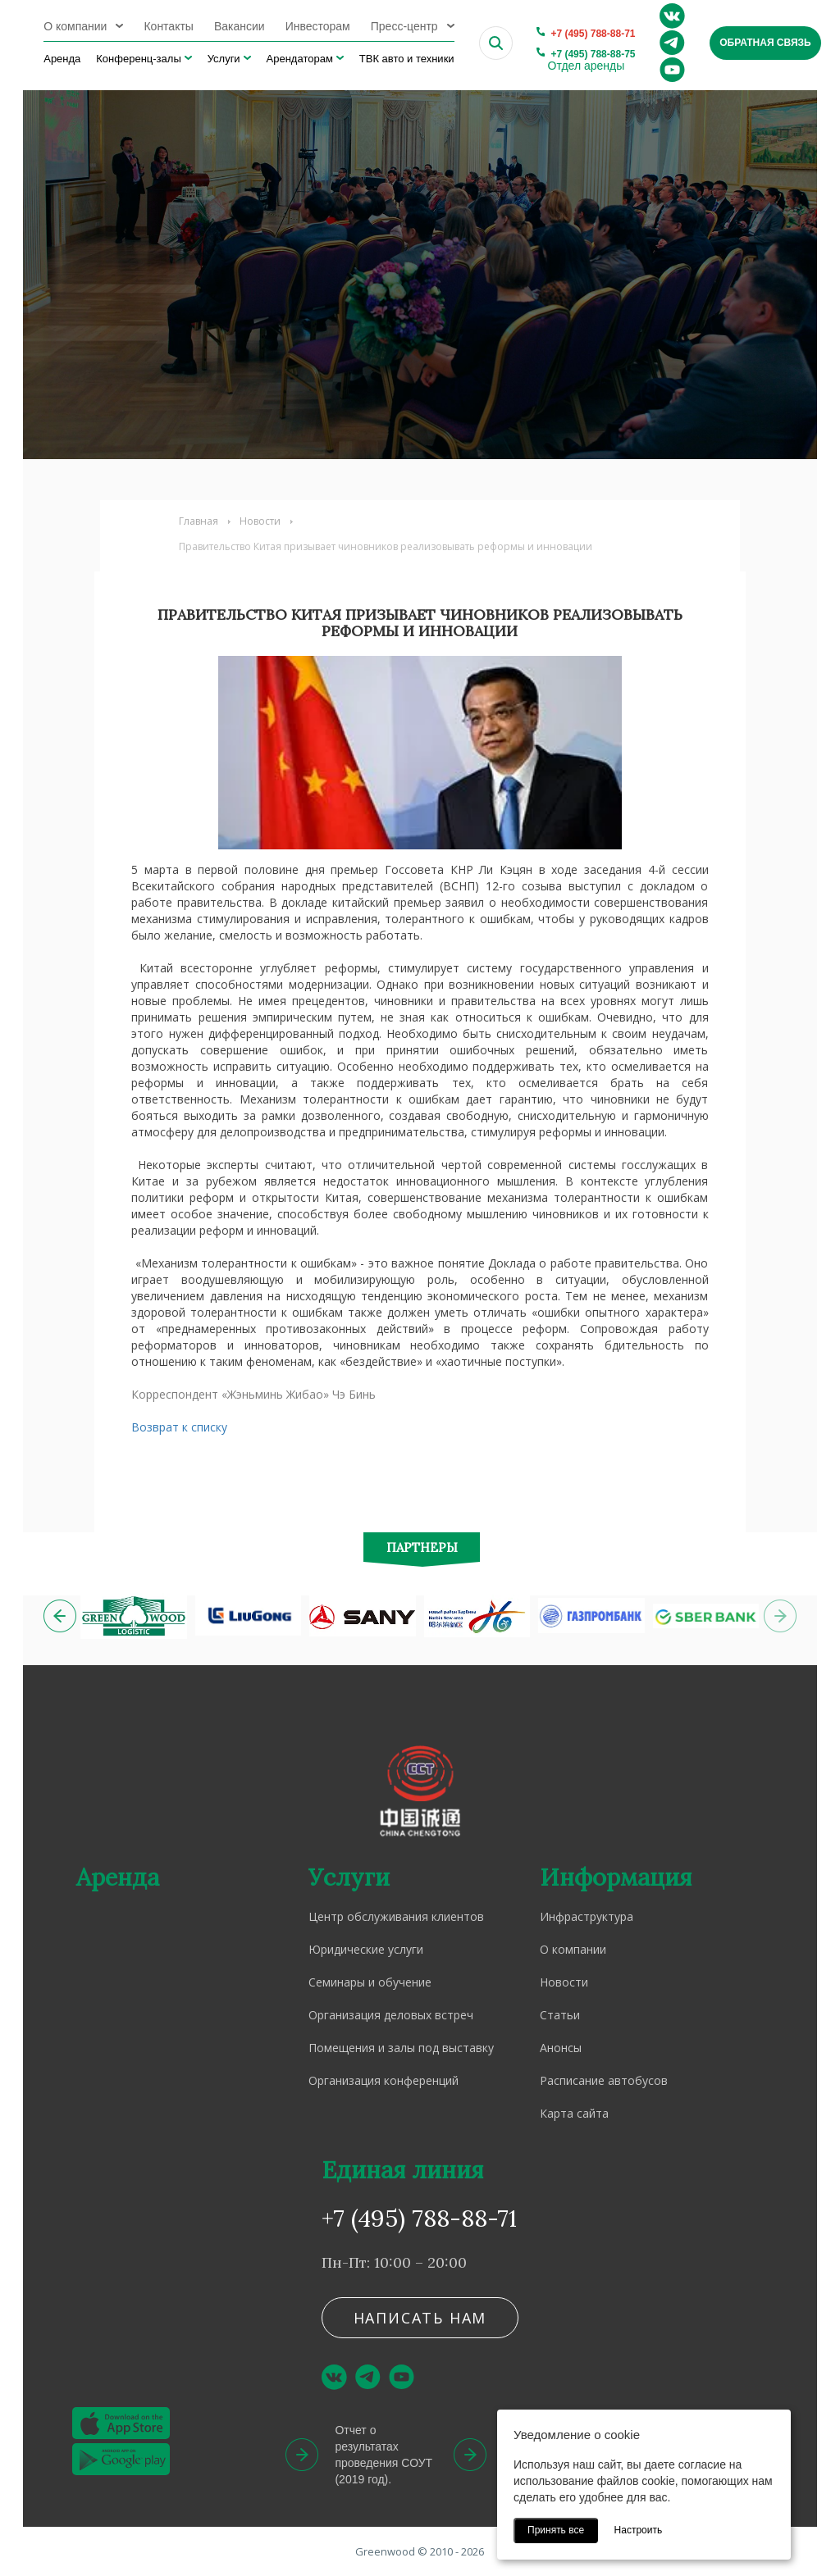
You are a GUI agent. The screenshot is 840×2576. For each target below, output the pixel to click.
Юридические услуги (365, 1949)
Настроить (638, 2530)
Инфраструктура (586, 1916)
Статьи (560, 2015)
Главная (198, 521)
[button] (59, 1616)
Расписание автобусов (604, 2080)
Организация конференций (383, 2080)
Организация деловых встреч (390, 2015)
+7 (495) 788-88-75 (592, 54)
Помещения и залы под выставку (401, 2047)
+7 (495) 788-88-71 (592, 33)
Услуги (224, 58)
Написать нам (420, 2318)
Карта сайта (574, 2113)
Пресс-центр (404, 26)
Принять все (555, 2530)
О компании (75, 26)
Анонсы (561, 2047)
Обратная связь (764, 42)
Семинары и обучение (369, 1982)
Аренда (61, 58)
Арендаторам (300, 58)
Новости (260, 521)
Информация (616, 1877)
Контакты (168, 26)
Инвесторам (317, 26)
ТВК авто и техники (406, 58)
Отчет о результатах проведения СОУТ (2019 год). (383, 2454)
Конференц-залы (138, 58)
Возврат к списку (179, 1427)
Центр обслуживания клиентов (396, 1916)
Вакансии (239, 26)
